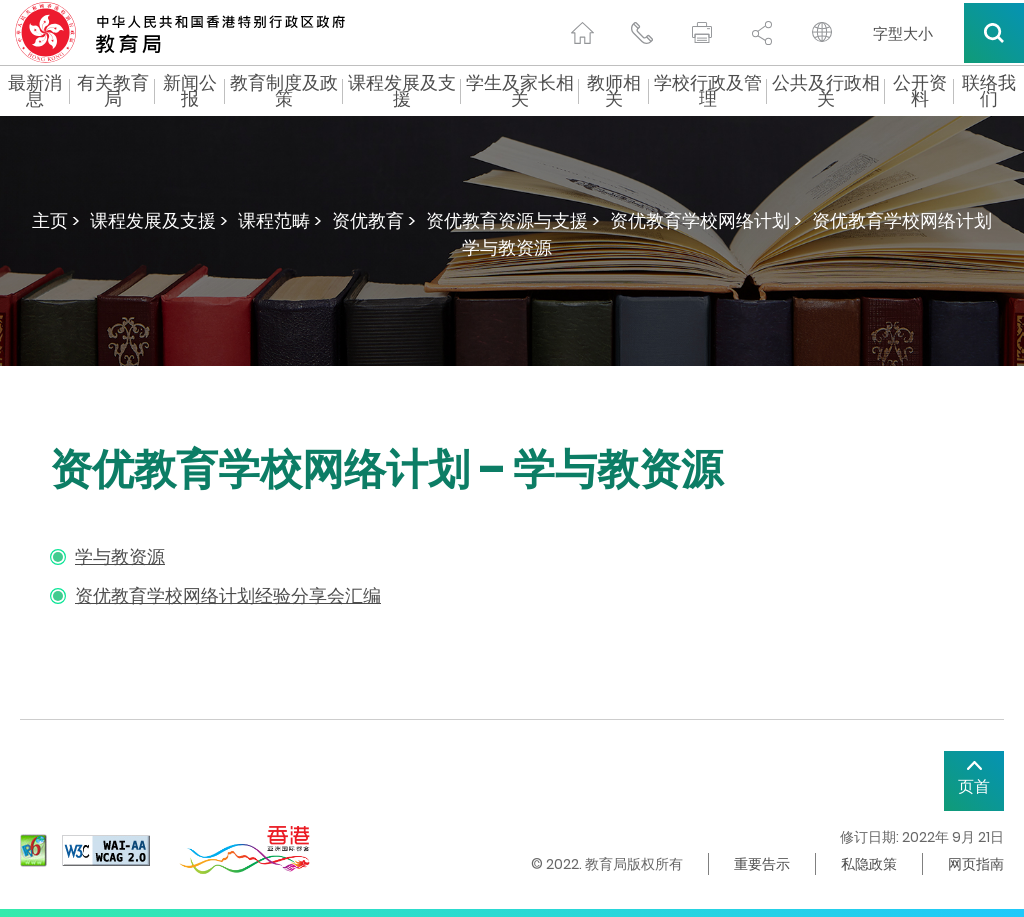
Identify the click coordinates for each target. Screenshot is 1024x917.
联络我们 (989, 91)
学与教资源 (120, 556)
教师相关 (614, 91)
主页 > (56, 220)
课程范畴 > (280, 220)
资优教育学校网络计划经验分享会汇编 (228, 595)
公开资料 (920, 91)
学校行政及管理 (708, 91)
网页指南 (976, 864)
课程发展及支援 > (159, 220)
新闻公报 (190, 91)
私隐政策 (869, 864)
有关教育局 (113, 91)
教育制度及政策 (284, 91)
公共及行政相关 (826, 91)
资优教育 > (374, 220)
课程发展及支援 (402, 91)
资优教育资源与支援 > (513, 220)
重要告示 (762, 864)
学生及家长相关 (520, 91)
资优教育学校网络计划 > (706, 220)
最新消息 (35, 91)
